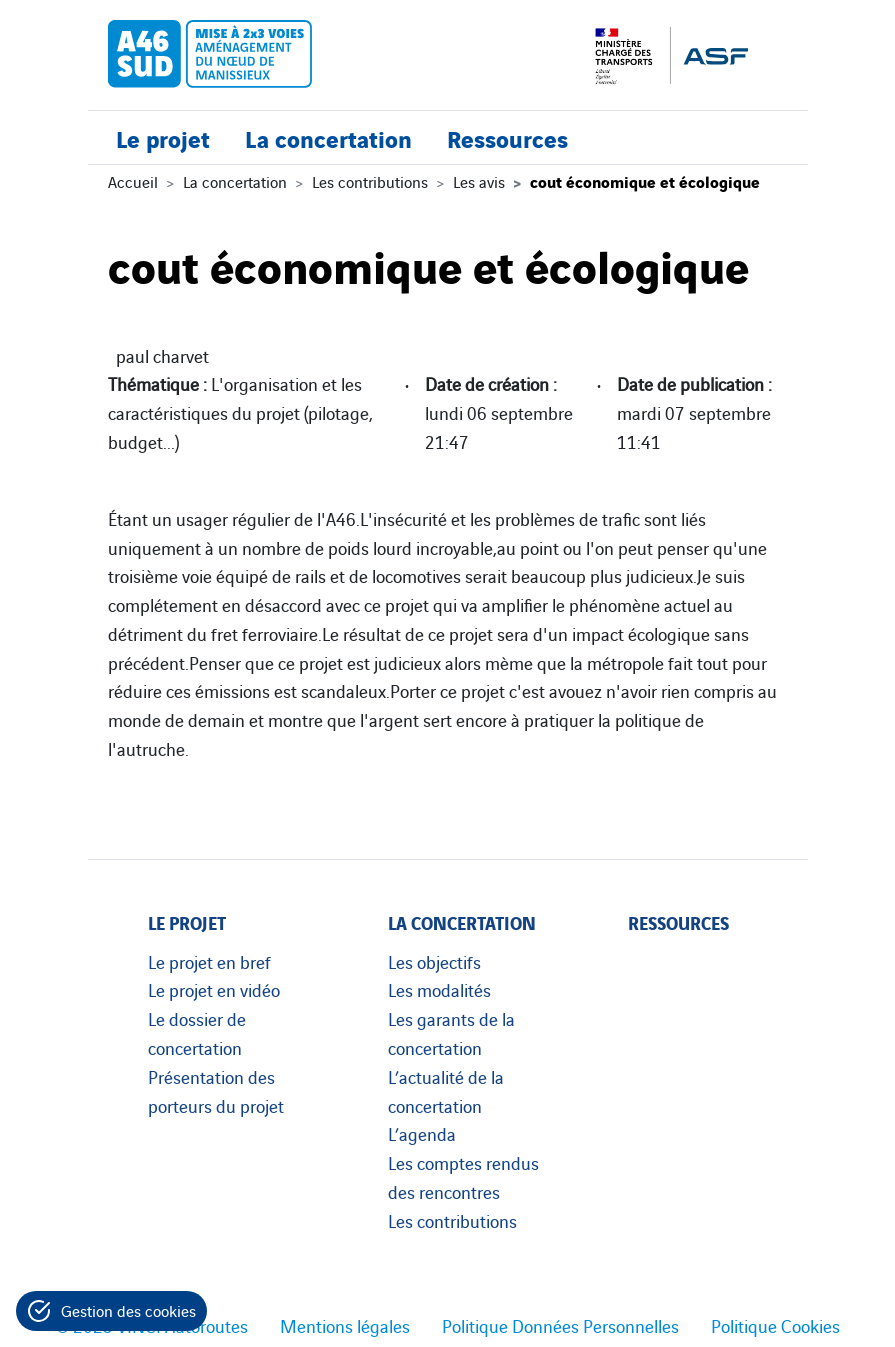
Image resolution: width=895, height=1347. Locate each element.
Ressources (507, 137)
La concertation (328, 137)
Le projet (163, 137)
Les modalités (439, 989)
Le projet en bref (209, 961)
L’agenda (422, 1133)
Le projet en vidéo (214, 989)
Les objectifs (434, 961)
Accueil (133, 181)
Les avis (479, 181)
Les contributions (370, 181)
